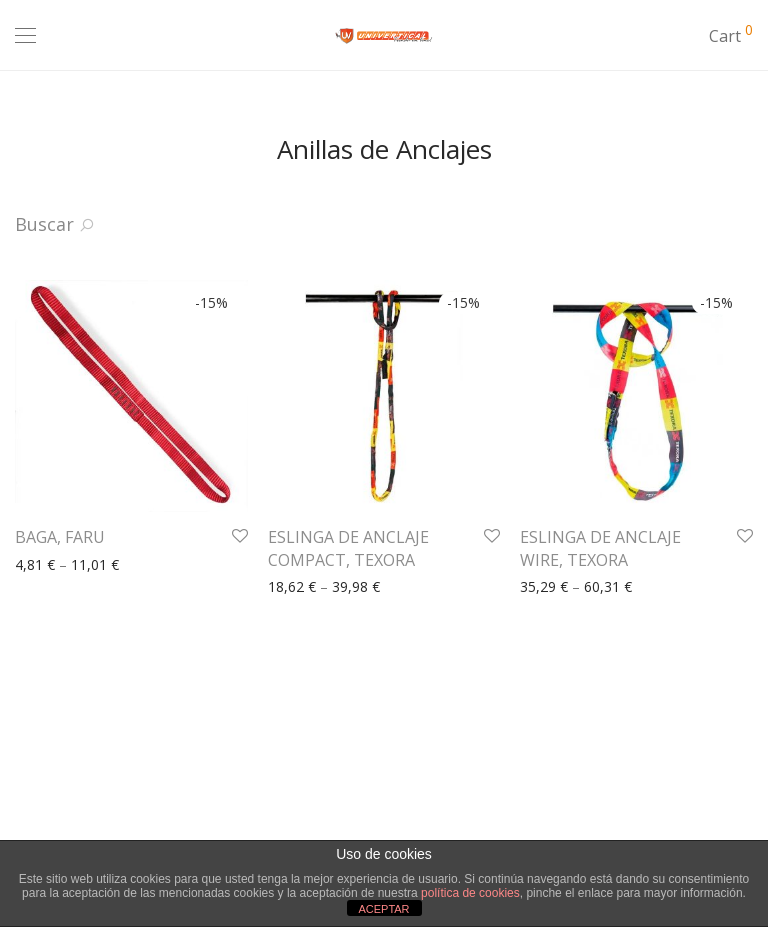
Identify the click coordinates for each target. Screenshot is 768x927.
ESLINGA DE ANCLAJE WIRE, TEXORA (600, 548)
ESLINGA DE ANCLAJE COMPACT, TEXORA (348, 548)
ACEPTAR (383, 909)
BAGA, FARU (60, 537)
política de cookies (470, 893)
